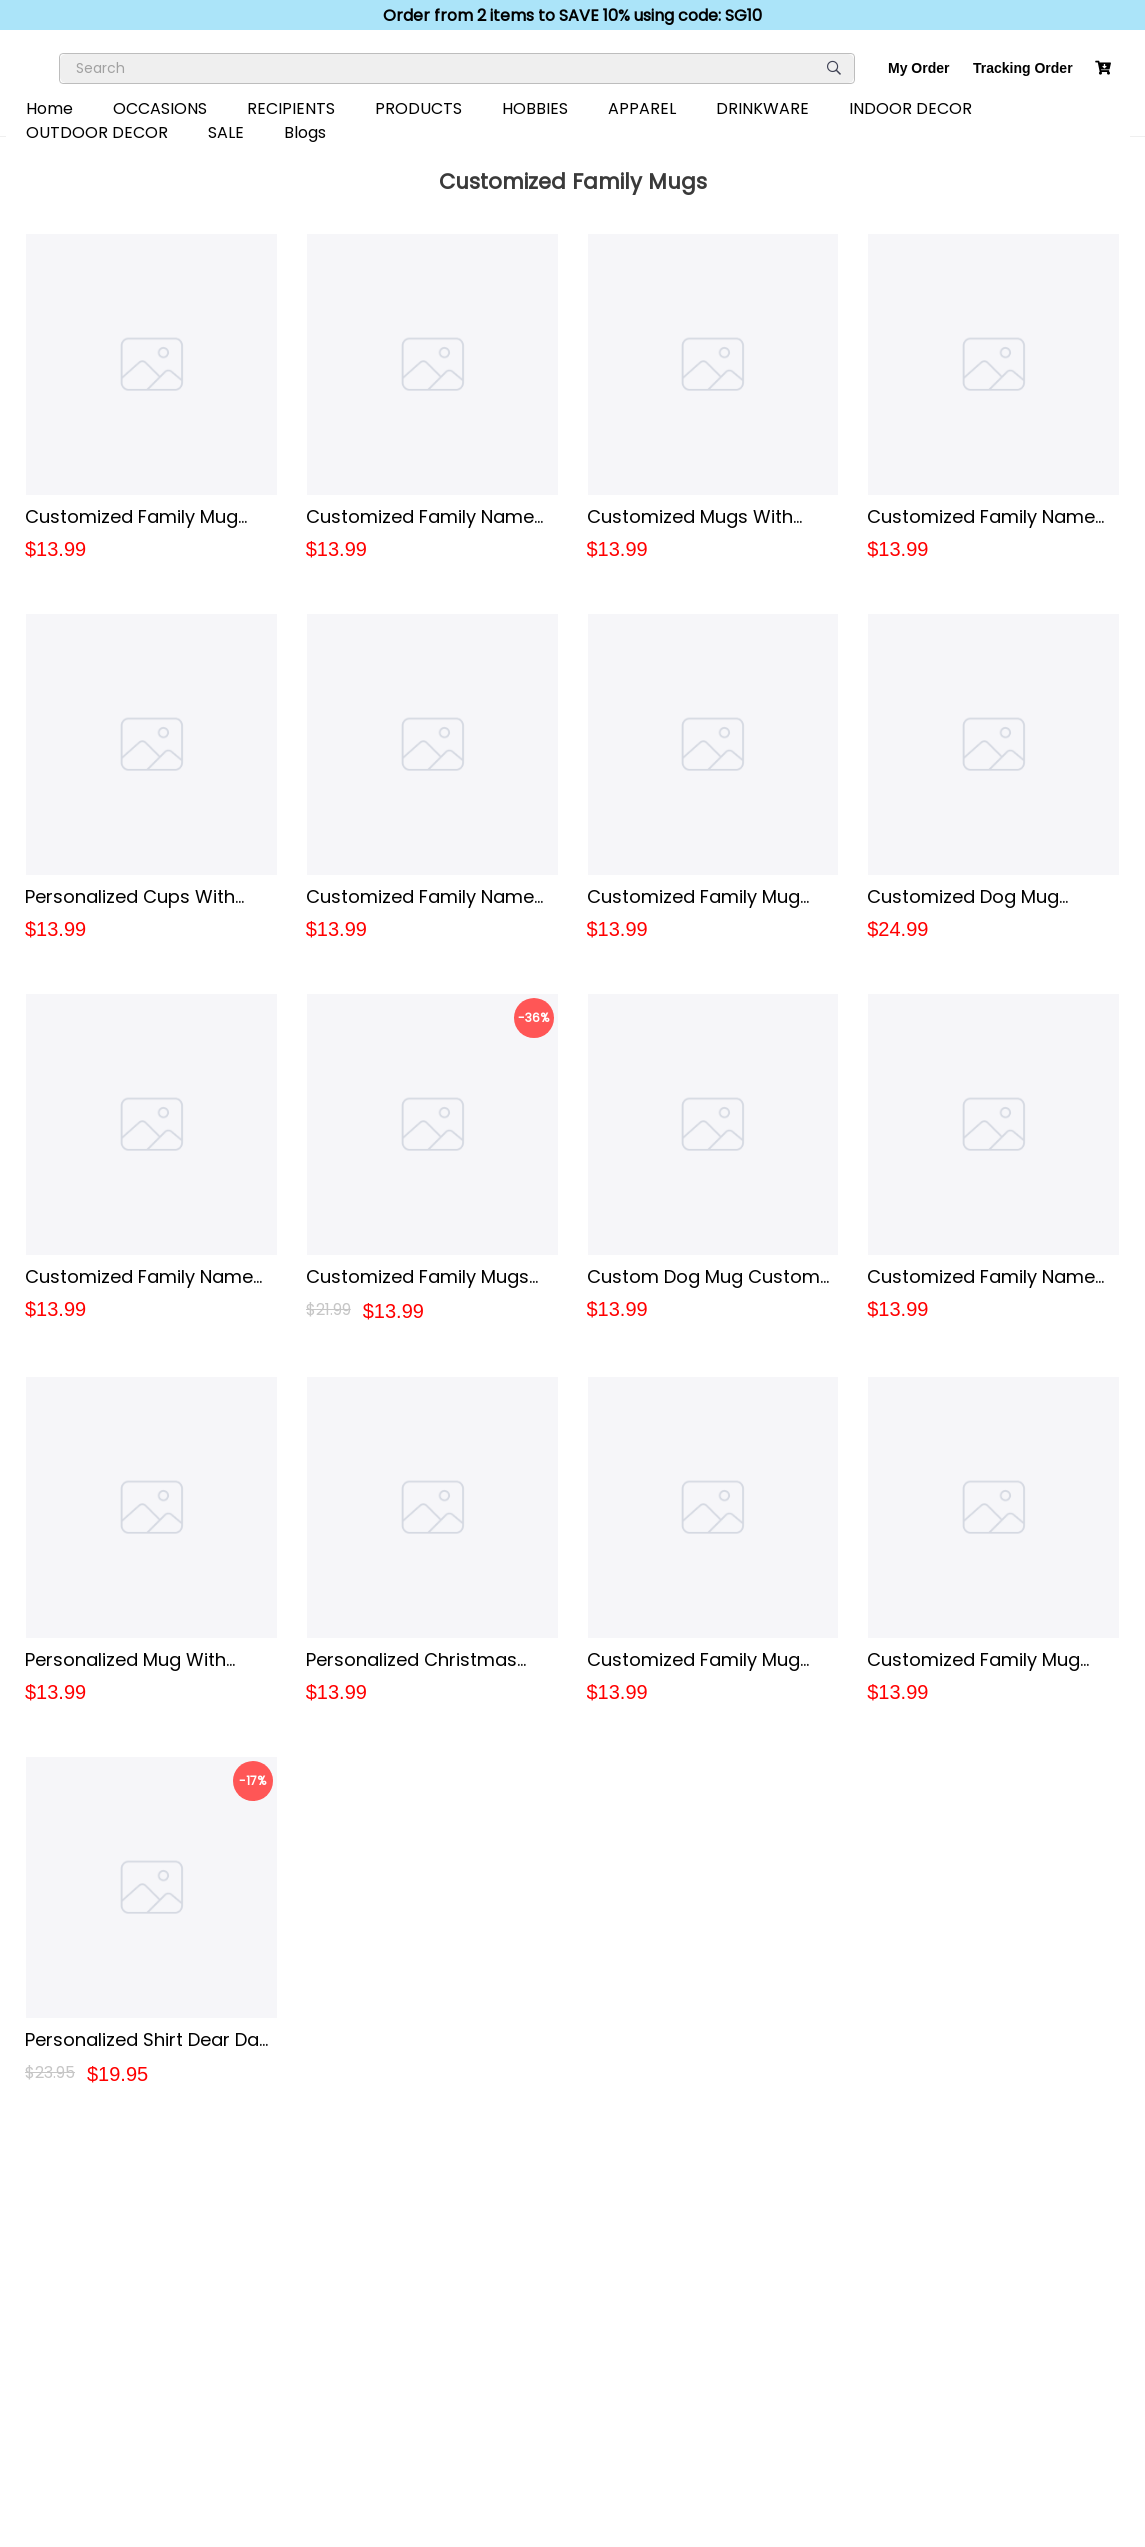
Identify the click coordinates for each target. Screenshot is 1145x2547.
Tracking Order (1023, 68)
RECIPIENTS (291, 108)
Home (49, 108)
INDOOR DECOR (910, 108)
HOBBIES (535, 108)
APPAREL (642, 108)
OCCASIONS (160, 108)
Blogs (305, 132)
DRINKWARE (762, 108)
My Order (918, 68)
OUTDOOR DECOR (97, 132)
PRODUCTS (418, 108)
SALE (226, 132)
